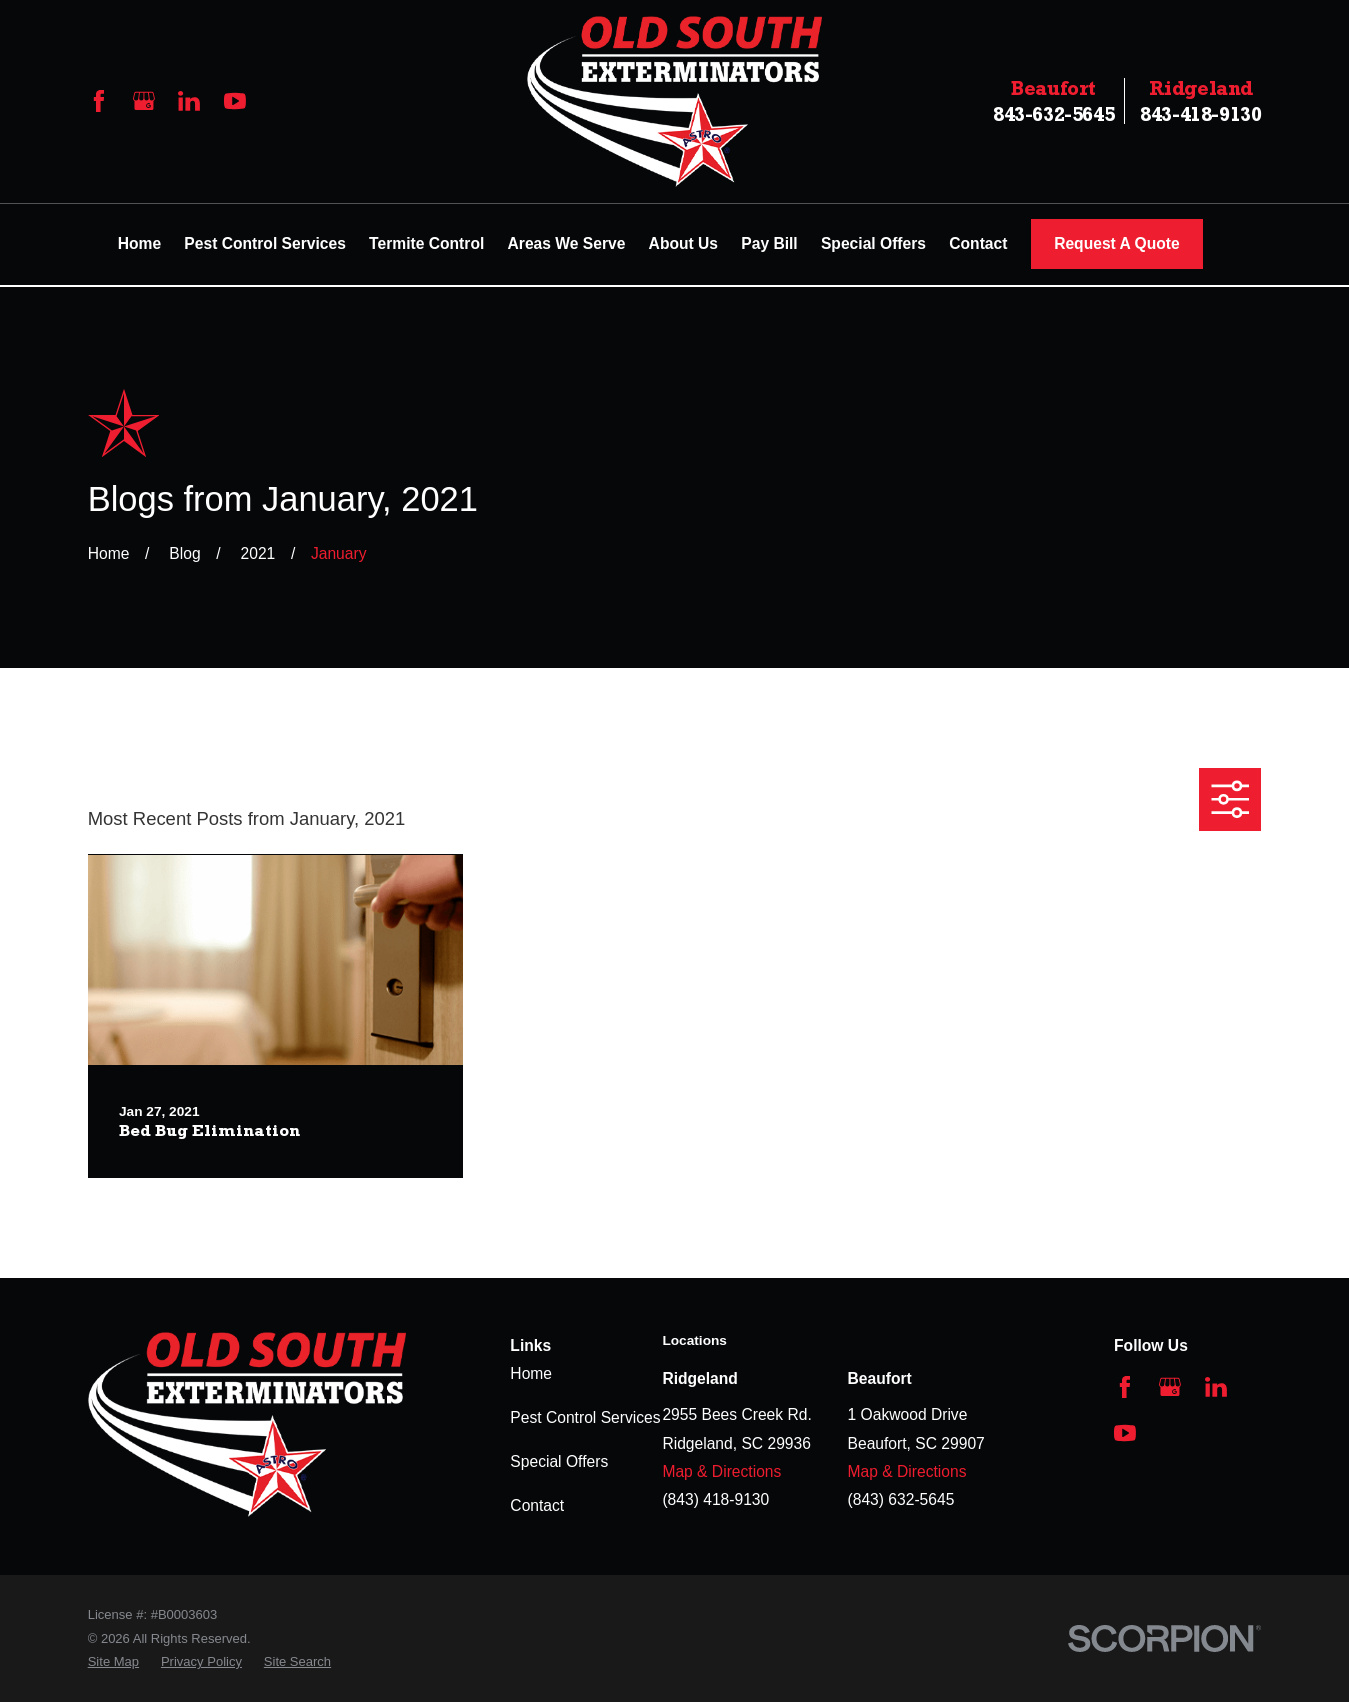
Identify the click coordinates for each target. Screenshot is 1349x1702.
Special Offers (559, 1461)
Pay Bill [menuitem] (769, 243)
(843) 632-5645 (901, 1499)
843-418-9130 (1200, 101)
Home (531, 1373)
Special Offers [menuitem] (873, 243)
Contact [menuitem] (978, 243)
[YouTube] (235, 101)
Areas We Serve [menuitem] (567, 243)
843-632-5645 (1053, 101)
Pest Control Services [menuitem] (265, 243)
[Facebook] (99, 101)
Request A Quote (1117, 243)
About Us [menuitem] (683, 243)
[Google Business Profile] (144, 101)
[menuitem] (113, 1661)
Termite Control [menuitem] (426, 243)
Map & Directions (721, 1471)
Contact (537, 1505)
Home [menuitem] (139, 243)
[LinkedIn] (189, 101)
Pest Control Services (585, 1417)
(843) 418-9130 (715, 1499)
